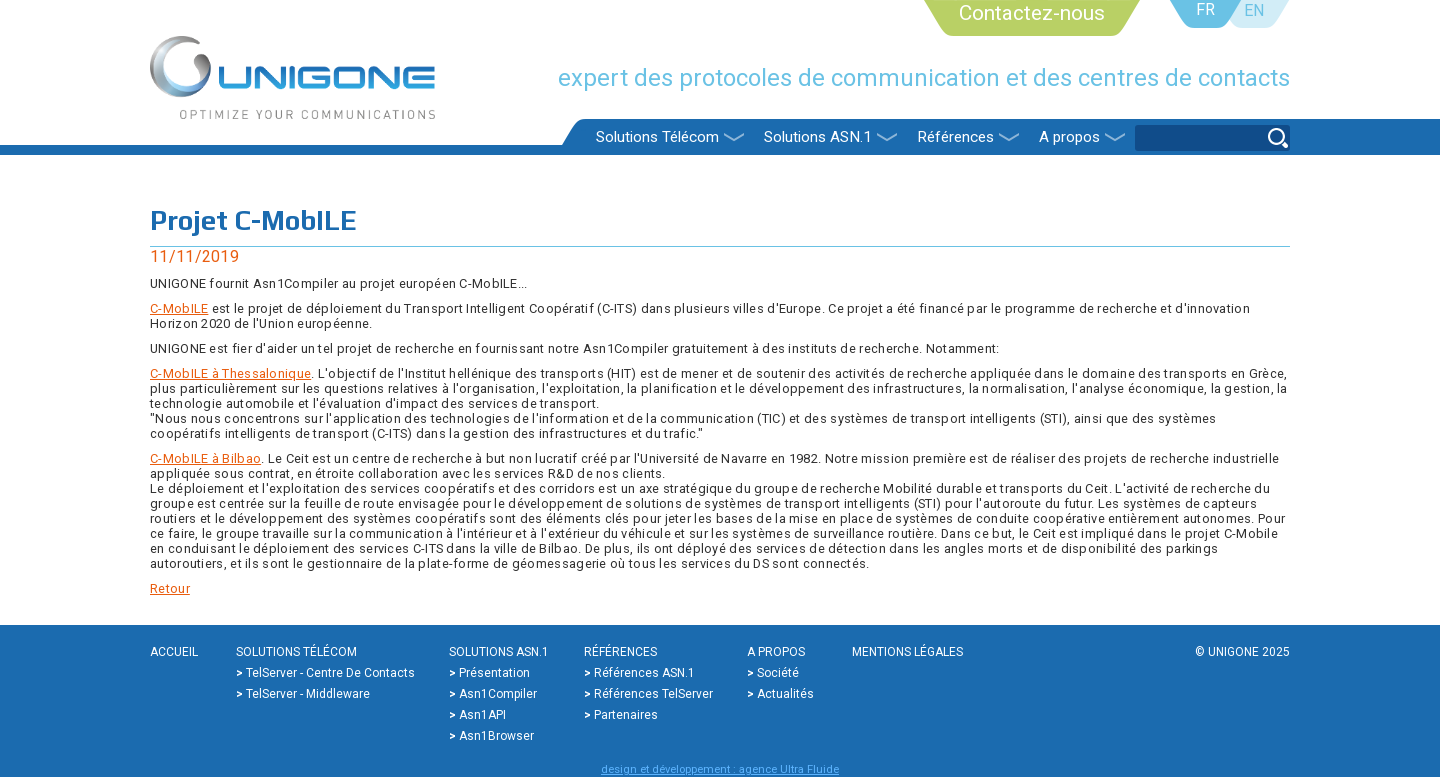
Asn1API (482, 715)
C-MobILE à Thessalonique (230, 373)
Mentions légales (907, 652)
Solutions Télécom (657, 137)
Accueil (174, 652)
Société (778, 673)
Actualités (785, 694)
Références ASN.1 (644, 673)
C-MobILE (179, 308)
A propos (1069, 137)
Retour (170, 588)
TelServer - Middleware (308, 694)
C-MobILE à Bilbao (205, 458)
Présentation (494, 673)
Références (955, 137)
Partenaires (626, 715)
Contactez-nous (1032, 13)
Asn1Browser (496, 736)
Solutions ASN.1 (818, 137)
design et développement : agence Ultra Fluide (720, 769)
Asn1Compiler (498, 694)
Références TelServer (653, 694)
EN (1254, 10)
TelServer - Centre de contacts (330, 673)
